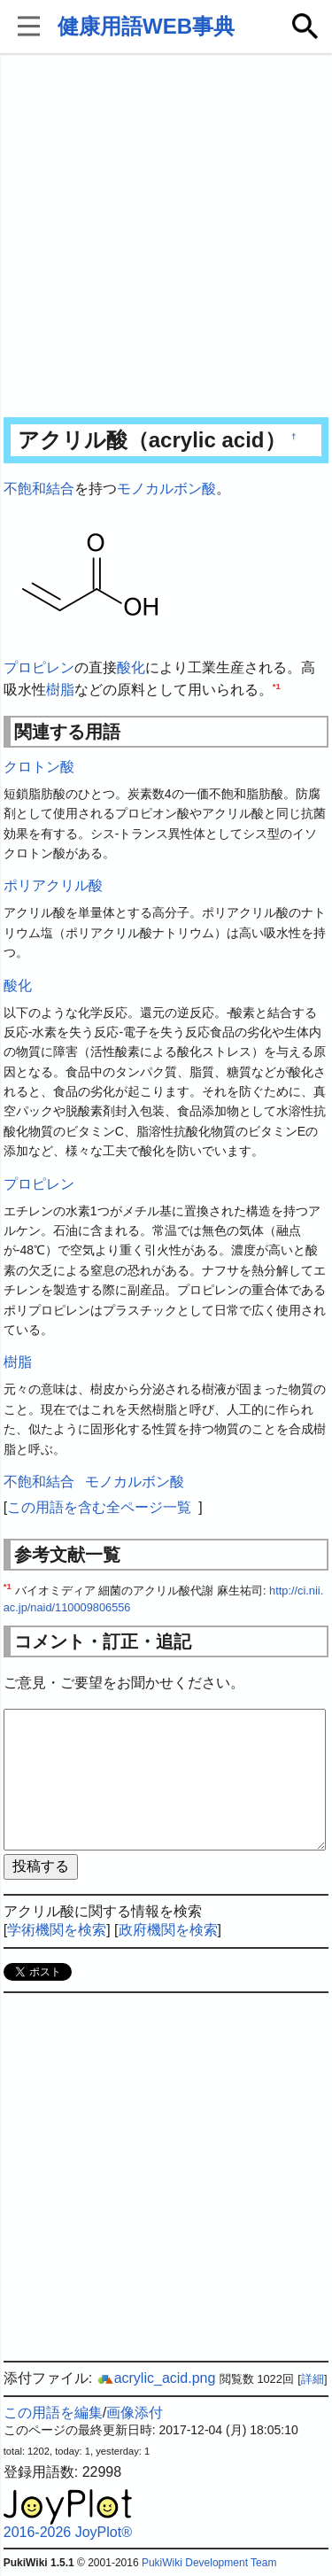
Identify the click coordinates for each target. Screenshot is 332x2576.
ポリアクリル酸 (53, 885)
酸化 (131, 667)
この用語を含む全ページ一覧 (99, 1507)
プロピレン (39, 667)
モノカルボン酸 (166, 488)
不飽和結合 (39, 488)
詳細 (312, 2379)
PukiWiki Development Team (209, 2563)
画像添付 (134, 2412)
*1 (277, 686)
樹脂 (60, 689)
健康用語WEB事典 (146, 26)
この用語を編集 (53, 2412)
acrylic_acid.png (156, 2378)
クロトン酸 (39, 766)
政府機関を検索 (168, 1929)
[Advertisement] (166, 237)
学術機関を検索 (56, 1929)
